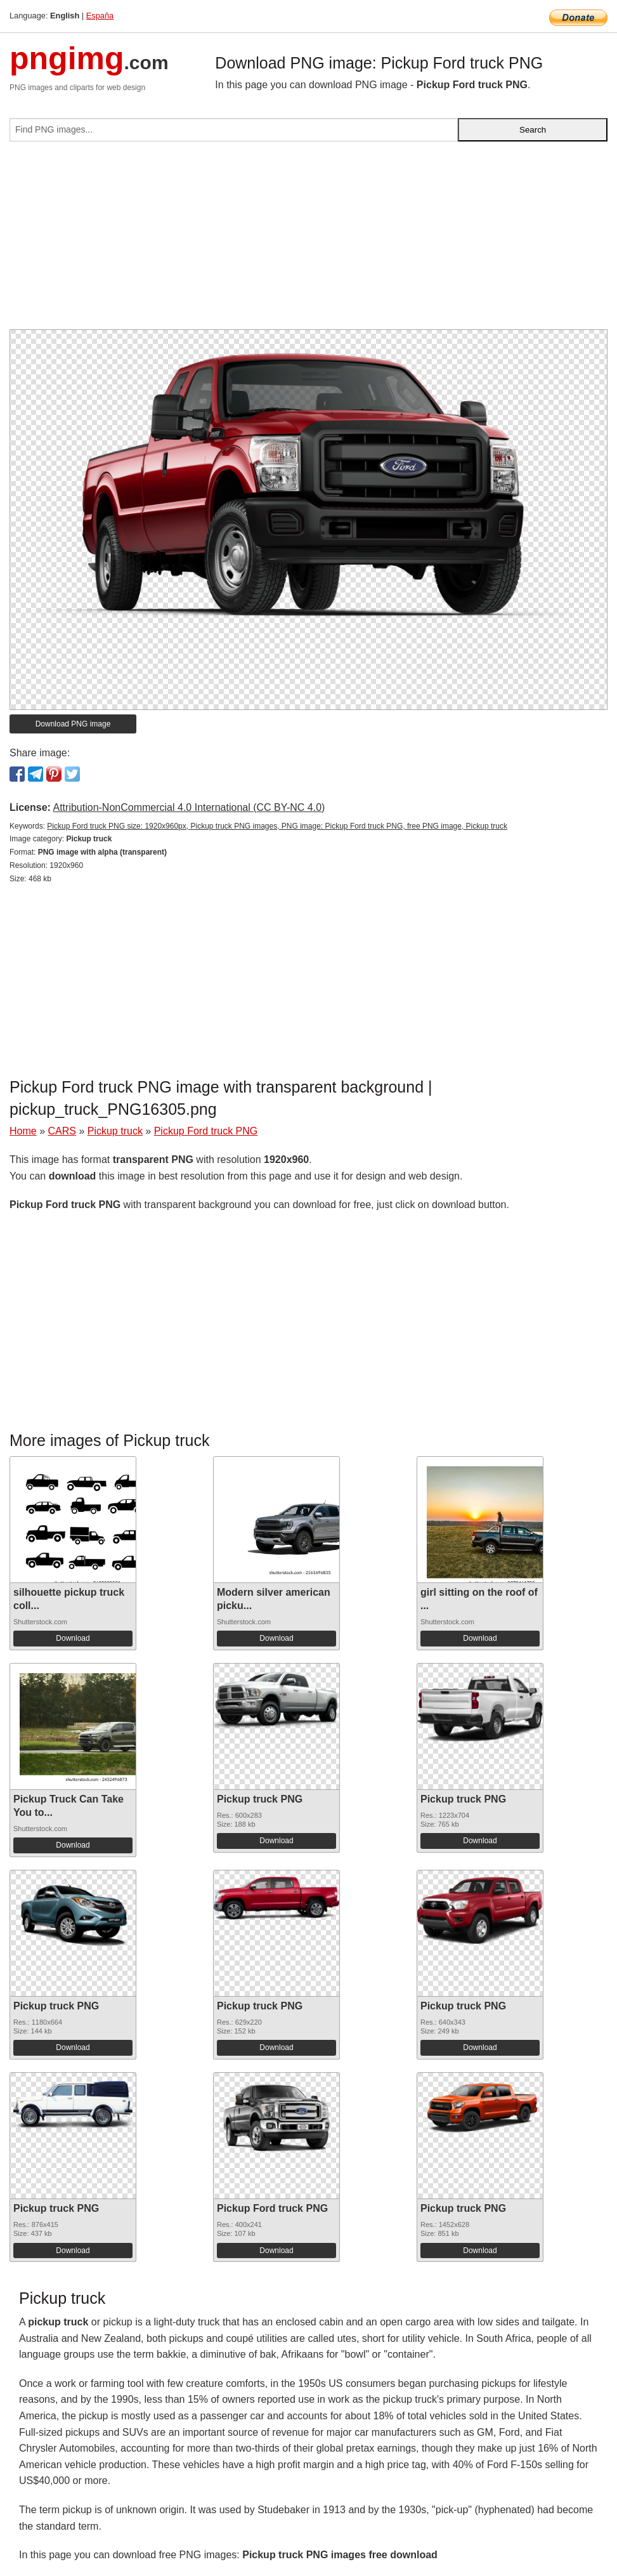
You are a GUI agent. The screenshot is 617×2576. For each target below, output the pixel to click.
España (100, 15)
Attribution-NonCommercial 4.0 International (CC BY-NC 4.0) (189, 807)
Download (72, 1638)
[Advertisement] (308, 240)
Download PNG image (73, 724)
